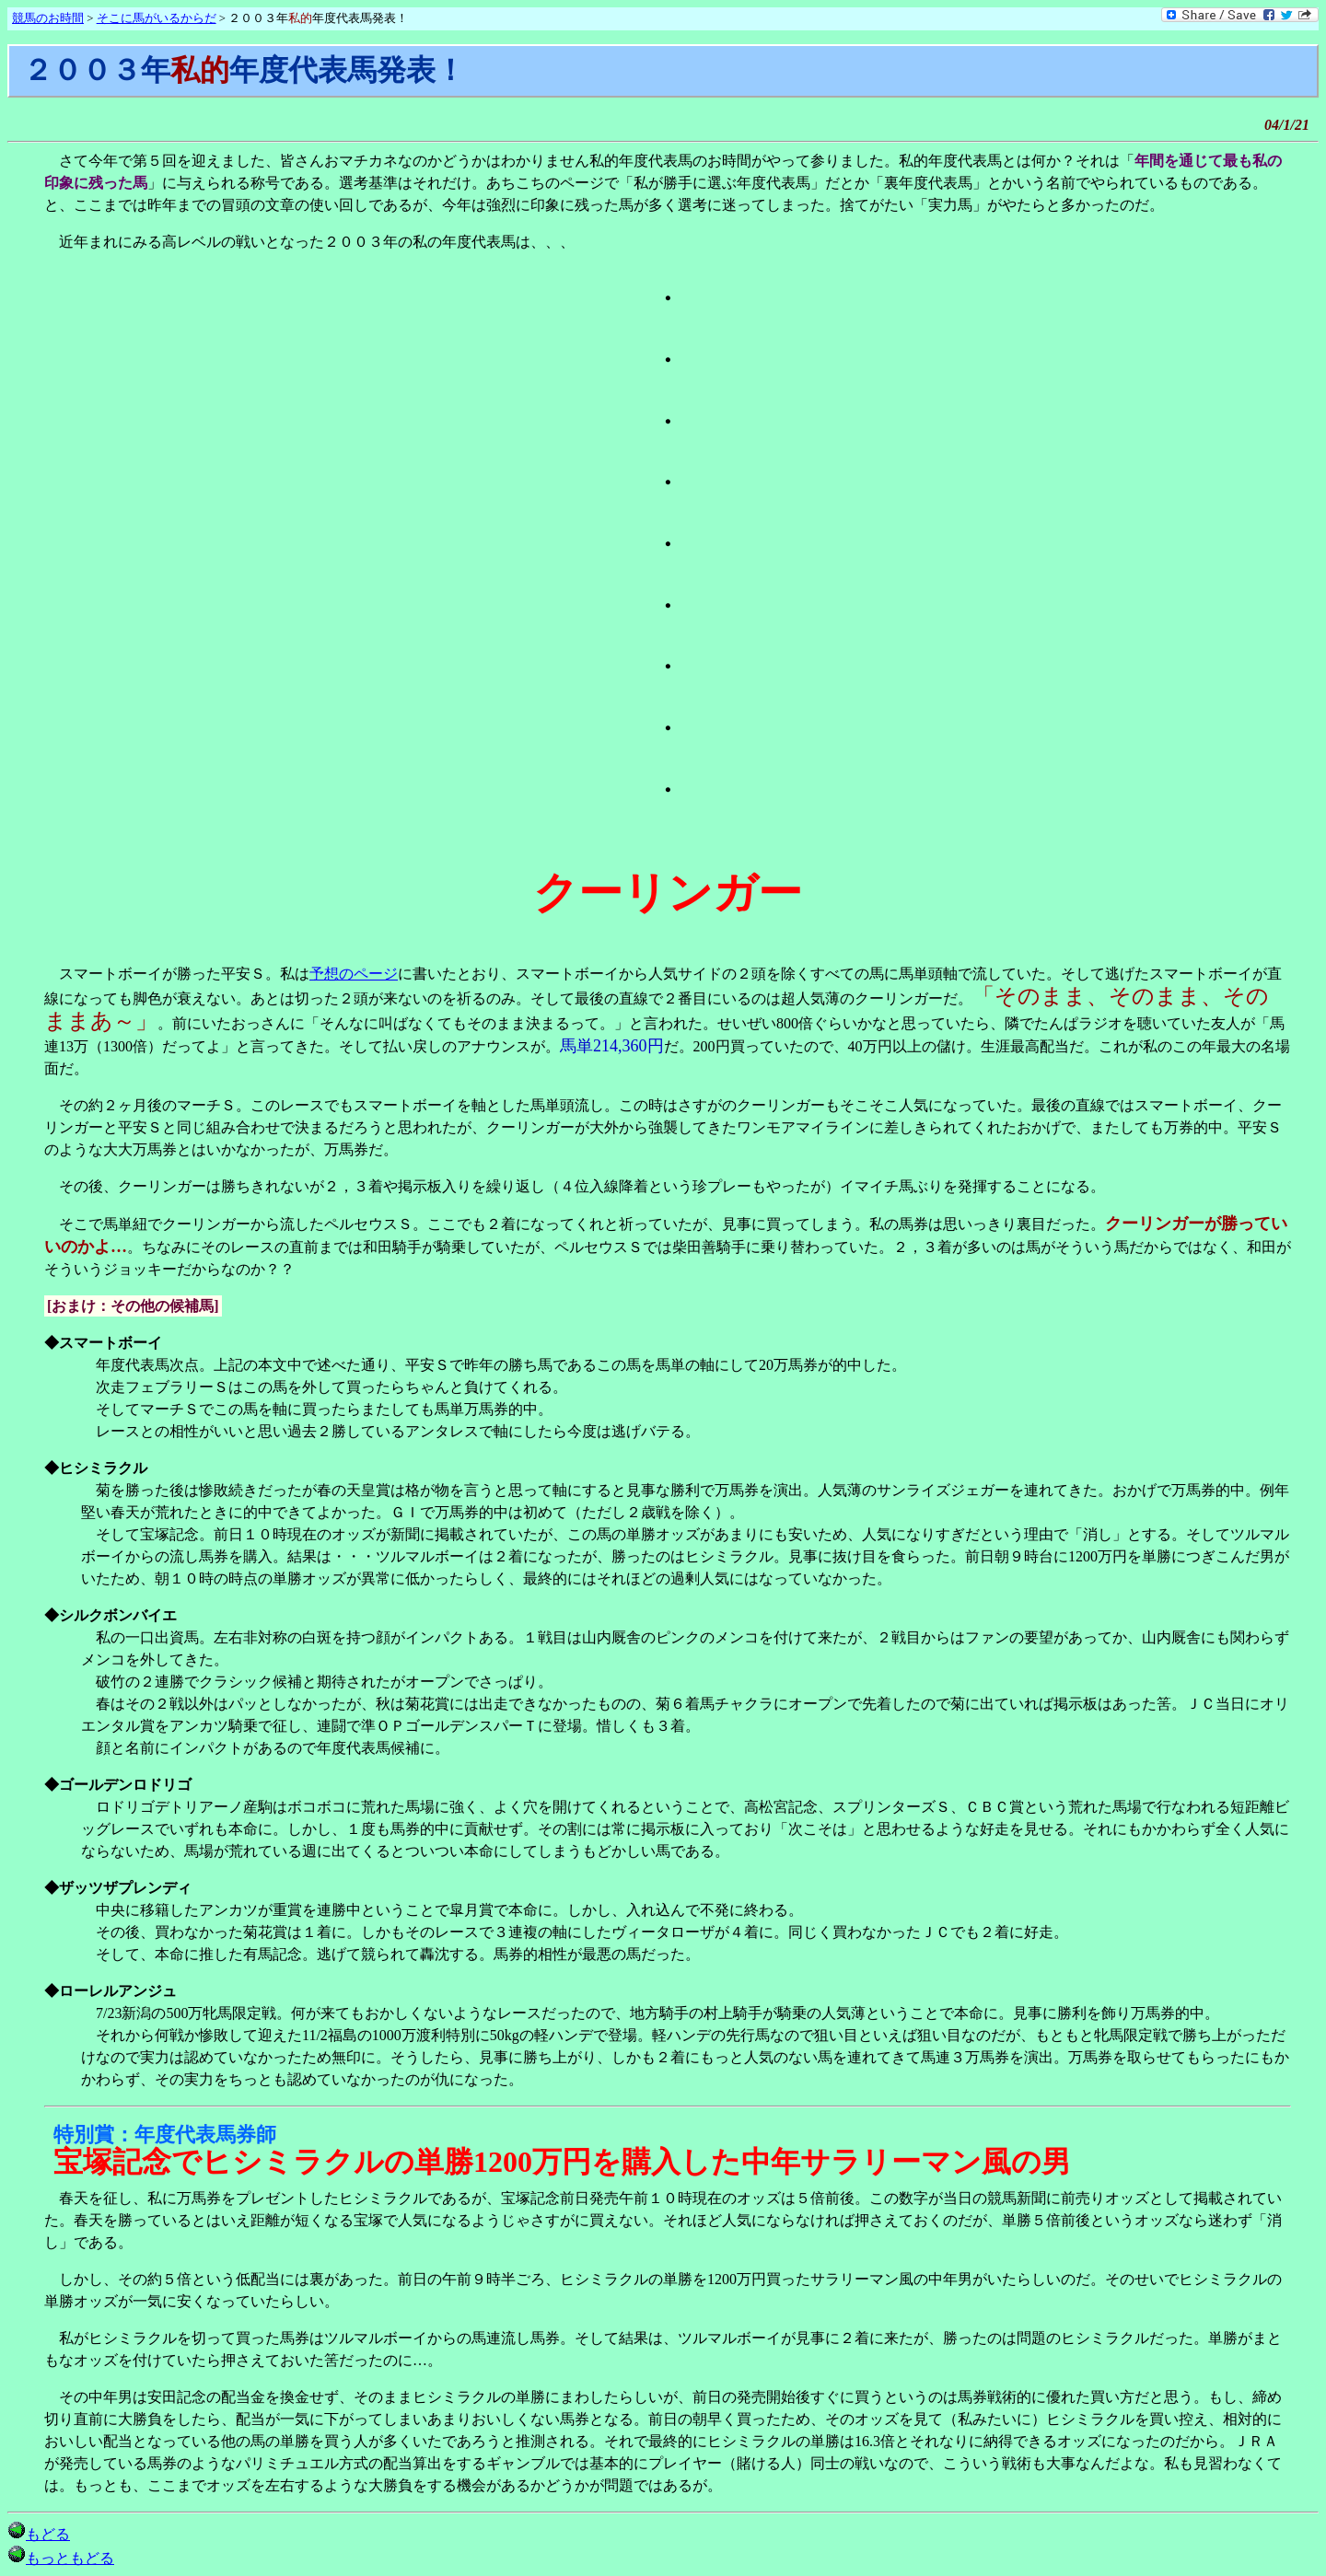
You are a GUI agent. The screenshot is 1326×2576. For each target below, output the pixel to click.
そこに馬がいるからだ (156, 18)
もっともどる (60, 2558)
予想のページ (353, 973)
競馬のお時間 (48, 18)
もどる (38, 2534)
